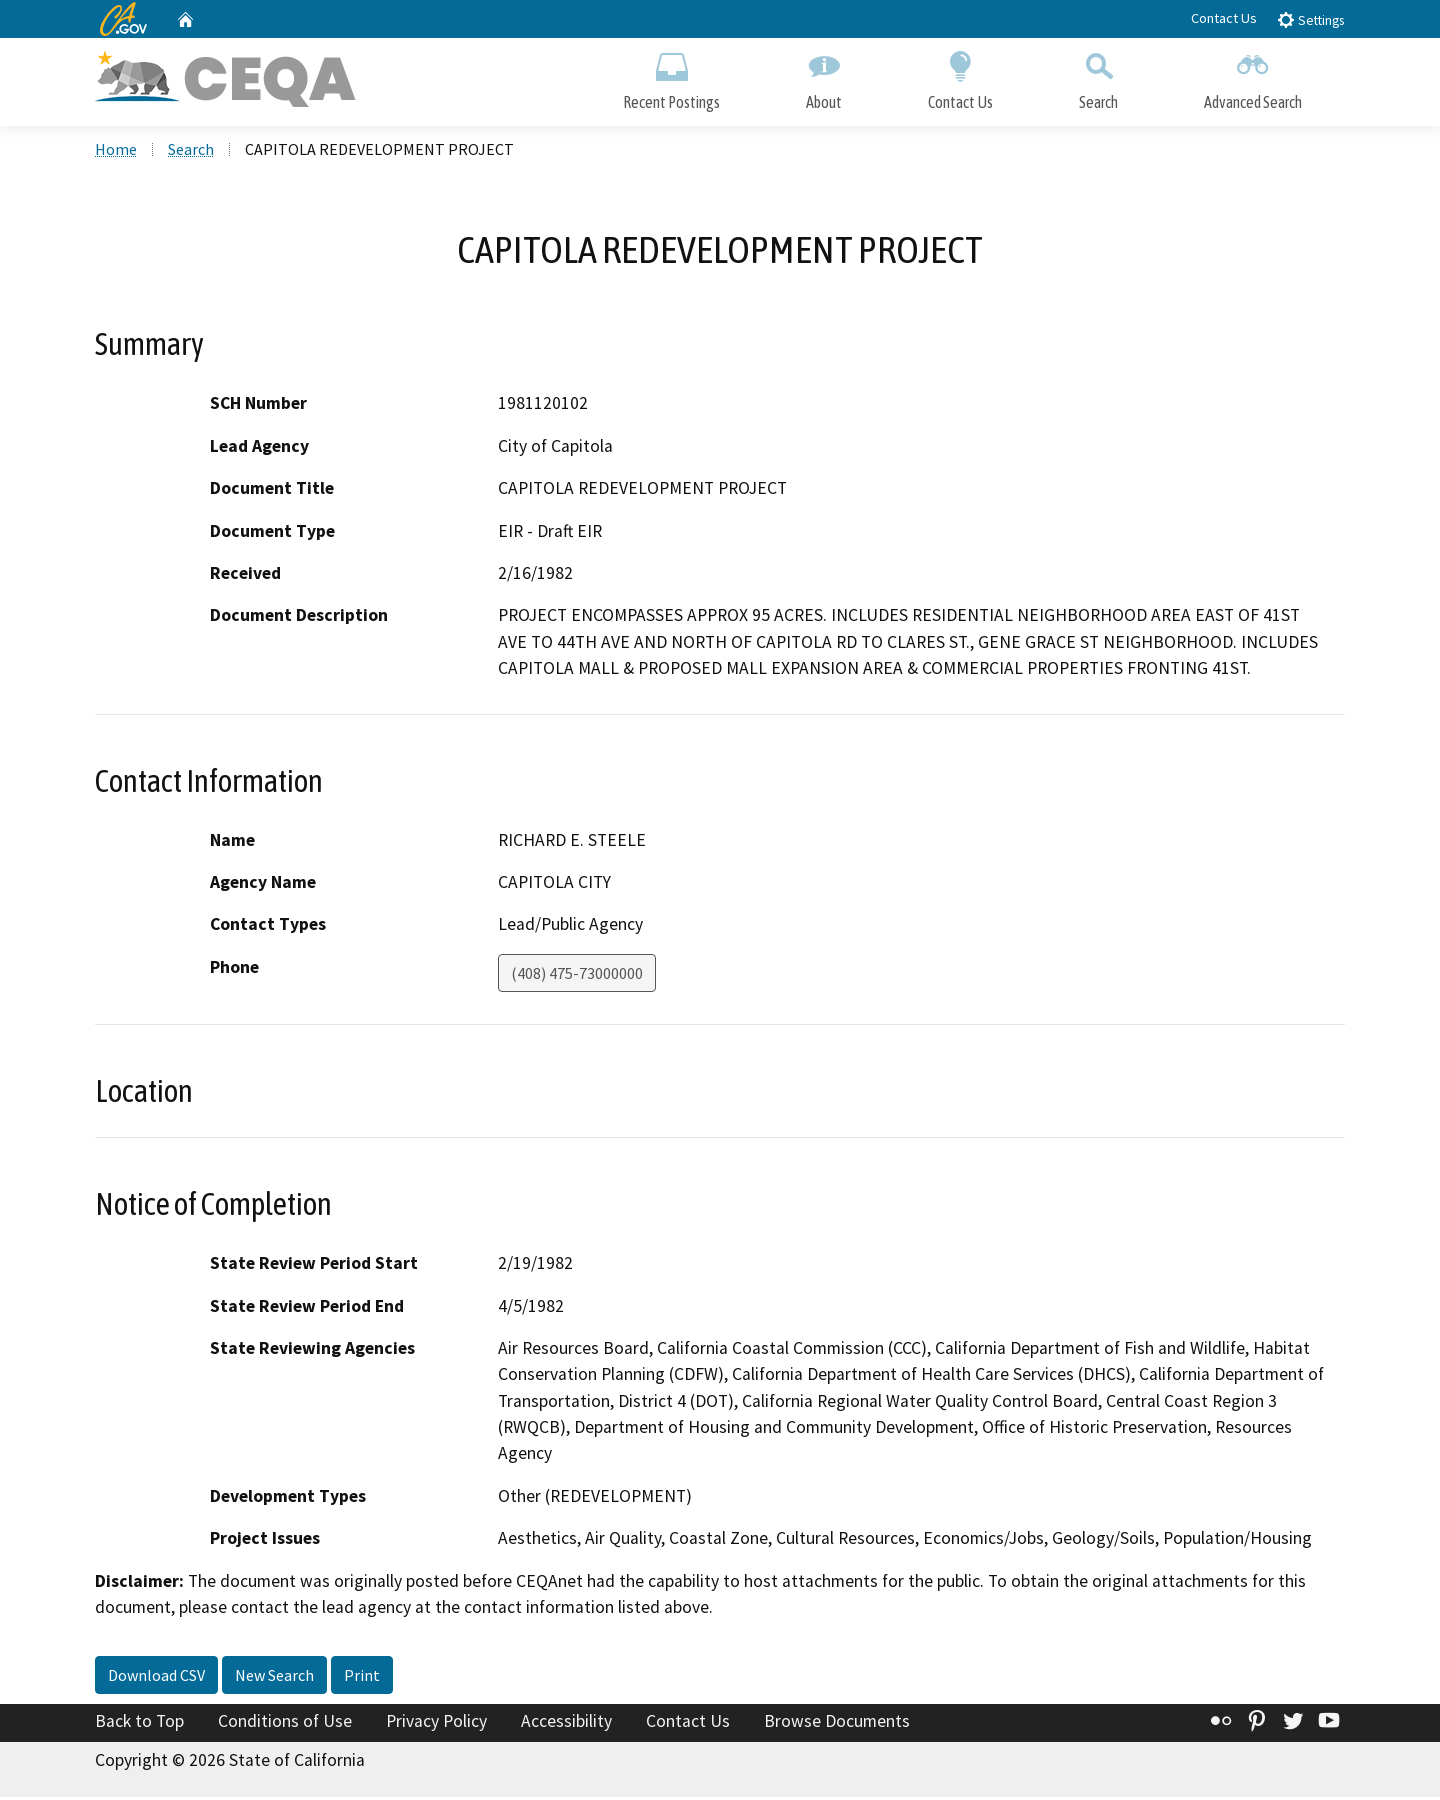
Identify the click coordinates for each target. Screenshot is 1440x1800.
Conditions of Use (285, 1723)
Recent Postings (671, 77)
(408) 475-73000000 (577, 975)
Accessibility (566, 1723)
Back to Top (139, 1723)
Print (362, 1677)
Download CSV (156, 1677)
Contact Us (1224, 18)
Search (1098, 77)
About (824, 77)
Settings (1310, 19)
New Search (274, 1677)
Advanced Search (1253, 77)
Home (116, 151)
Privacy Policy (436, 1723)
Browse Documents (837, 1723)
